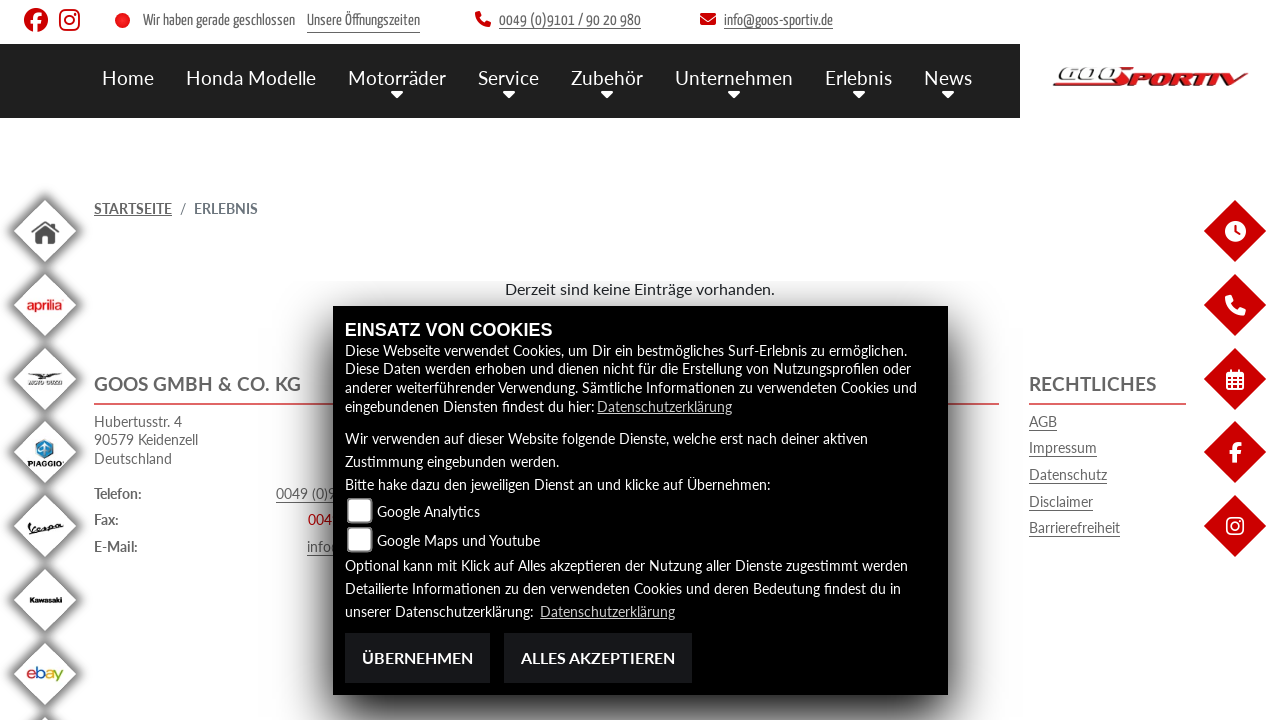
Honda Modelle (251, 77)
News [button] (948, 77)
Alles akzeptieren (598, 657)
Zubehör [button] (607, 77)
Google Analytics (428, 511)
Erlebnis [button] (858, 77)
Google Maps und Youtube (458, 540)
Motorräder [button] (397, 77)
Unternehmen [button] (734, 77)
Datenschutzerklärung (664, 406)
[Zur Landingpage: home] (45, 265)
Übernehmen (417, 657)
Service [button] (508, 77)
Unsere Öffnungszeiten (363, 20)
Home (128, 77)
